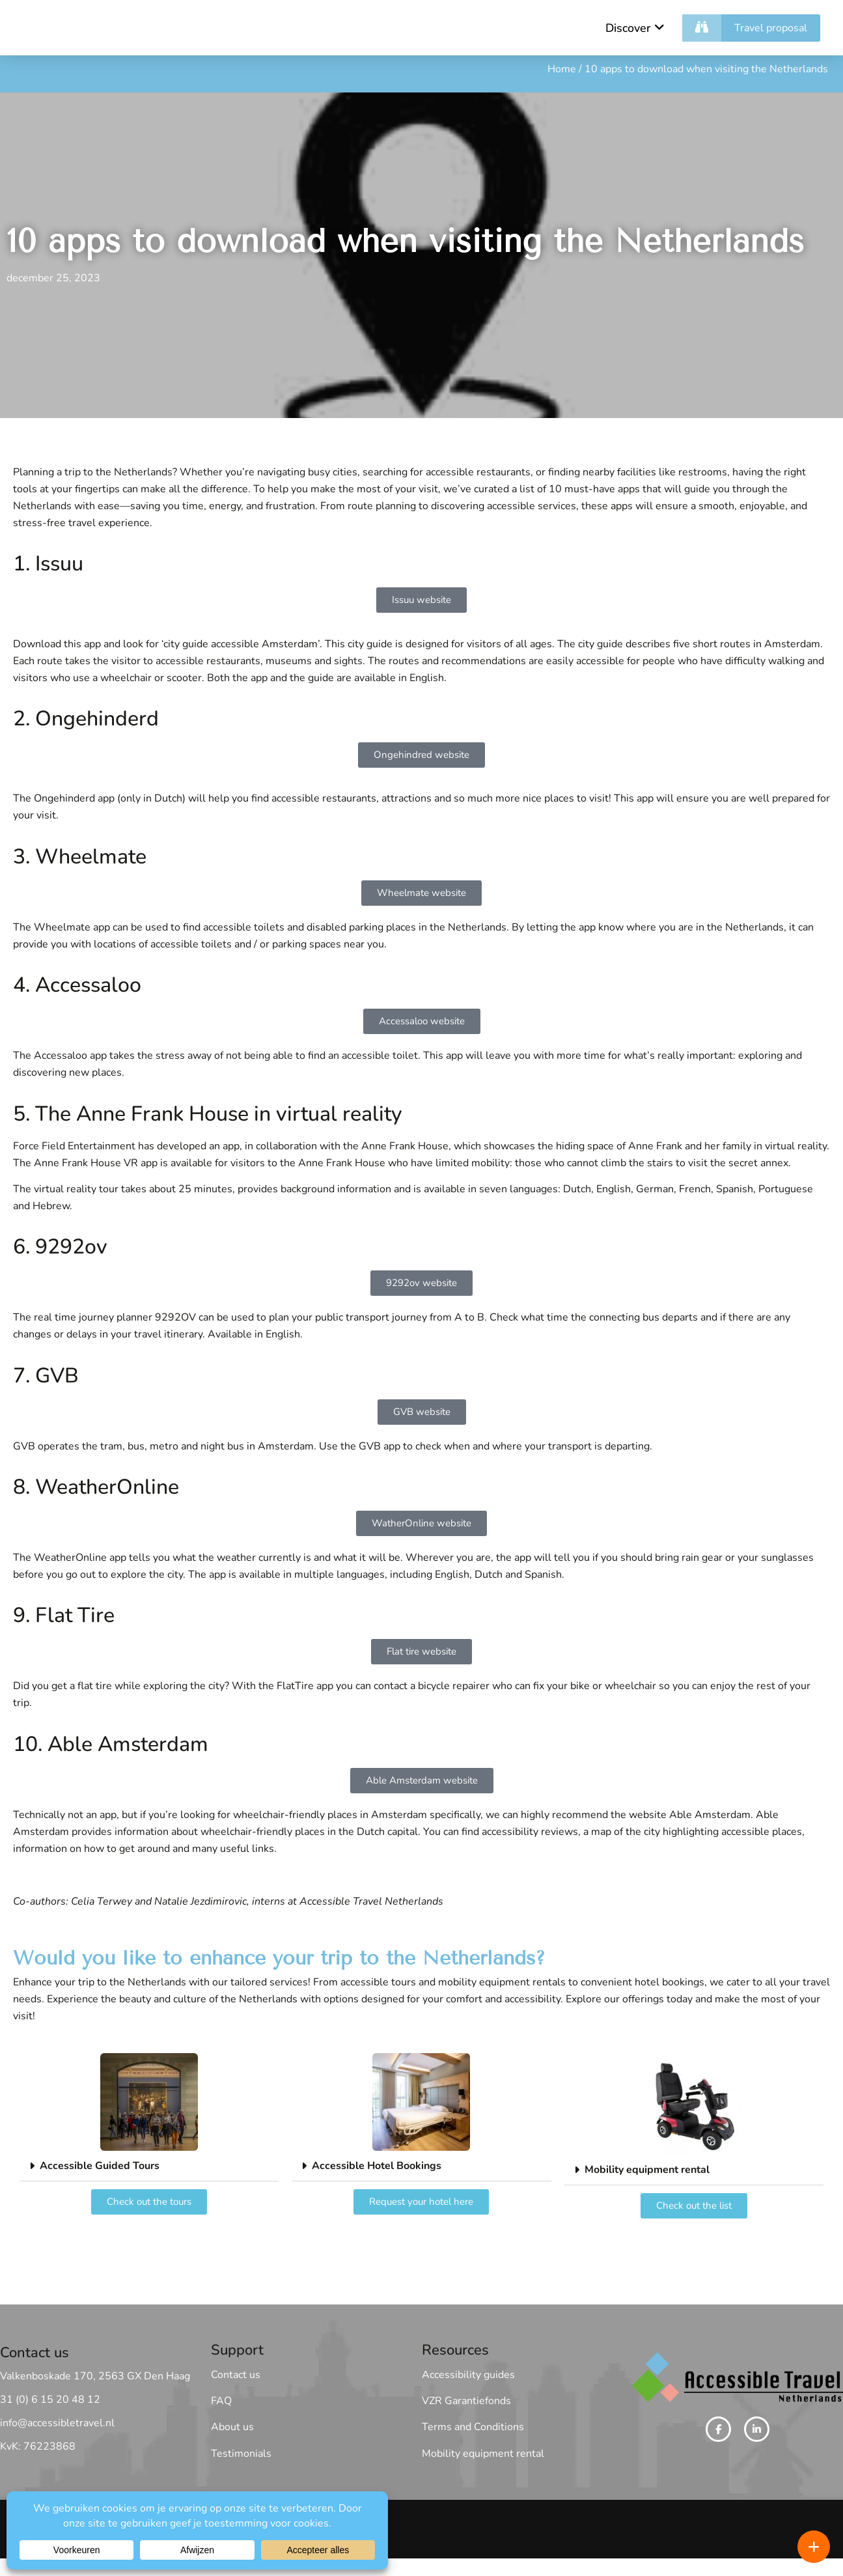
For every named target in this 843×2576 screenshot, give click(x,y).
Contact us (235, 2375)
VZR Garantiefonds (466, 2401)
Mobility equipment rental (647, 2170)
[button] (149, 2166)
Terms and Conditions (473, 2427)
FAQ (221, 2401)
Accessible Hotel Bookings (376, 2166)
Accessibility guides (468, 2375)
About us (232, 2427)
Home (561, 70)
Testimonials (241, 2453)
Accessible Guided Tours (99, 2166)
